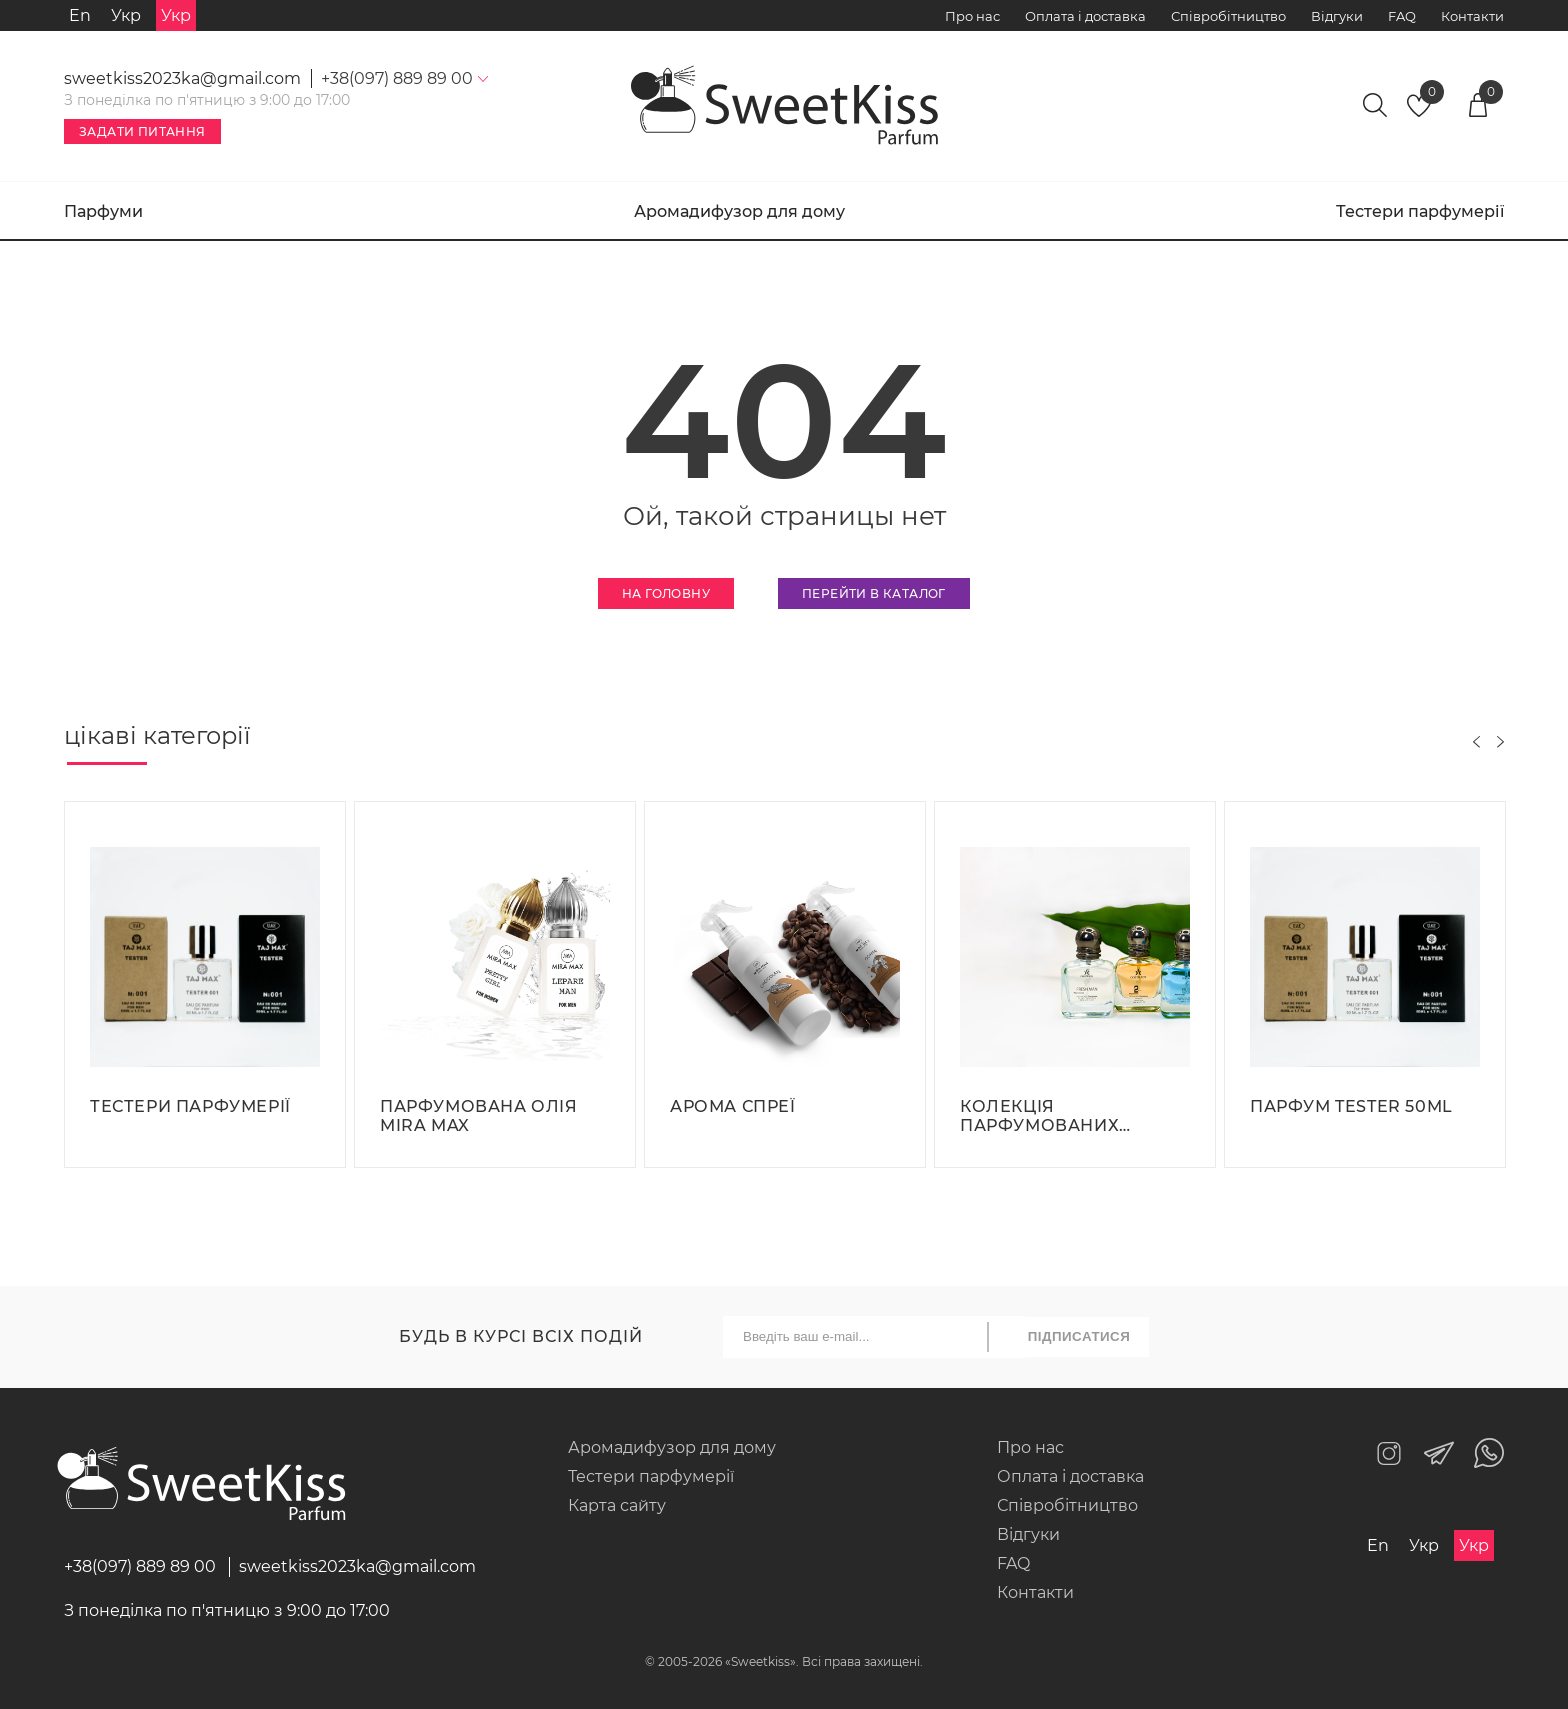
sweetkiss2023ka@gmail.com (182, 78)
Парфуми (103, 211)
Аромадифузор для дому (739, 211)
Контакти (1472, 16)
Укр (126, 15)
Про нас (972, 16)
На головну (666, 593)
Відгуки (1337, 16)
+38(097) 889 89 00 (140, 1566)
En (80, 15)
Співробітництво (1228, 16)
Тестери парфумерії (1420, 211)
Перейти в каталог (874, 593)
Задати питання (142, 131)
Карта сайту (617, 1505)
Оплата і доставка (1085, 16)
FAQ (1402, 16)
